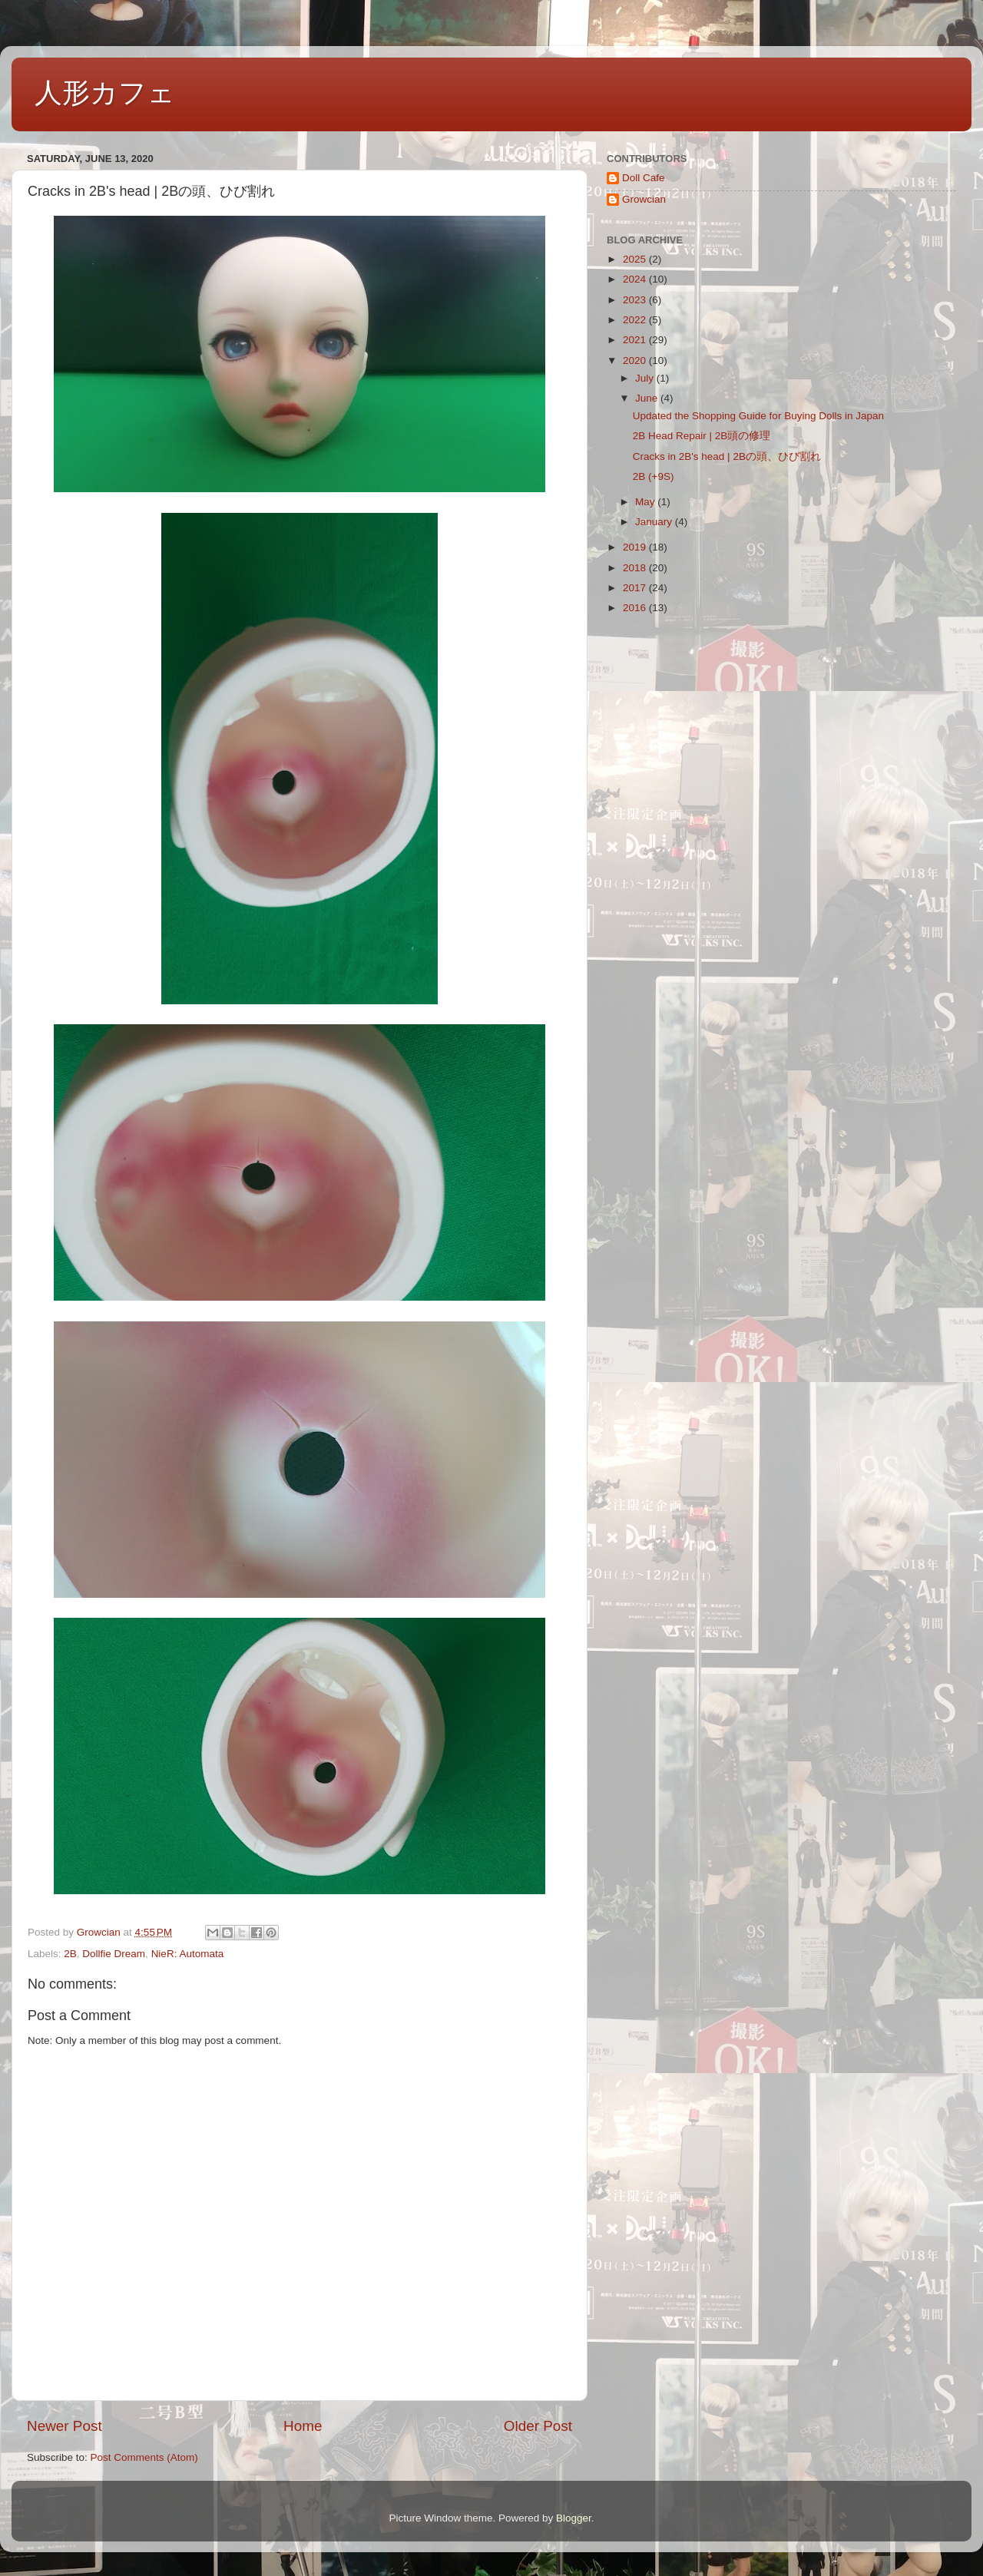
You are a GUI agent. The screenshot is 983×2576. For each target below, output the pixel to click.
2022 (636, 320)
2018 (636, 568)
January (655, 521)
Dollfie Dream (113, 1953)
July (646, 378)
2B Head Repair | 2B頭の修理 (702, 435)
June (647, 398)
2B (70, 1953)
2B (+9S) (653, 476)
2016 (636, 607)
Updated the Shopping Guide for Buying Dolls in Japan (758, 416)
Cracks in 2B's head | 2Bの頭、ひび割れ (727, 456)
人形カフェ (105, 92)
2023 (636, 300)
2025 (636, 259)
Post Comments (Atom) (144, 2457)
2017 (636, 588)
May (646, 502)
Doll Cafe (643, 178)
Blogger (573, 2518)
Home (302, 2426)
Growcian (644, 199)
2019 (636, 547)
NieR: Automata (187, 1953)
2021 (636, 340)
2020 (636, 360)
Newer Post (64, 2426)
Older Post (538, 2426)
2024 (636, 279)
